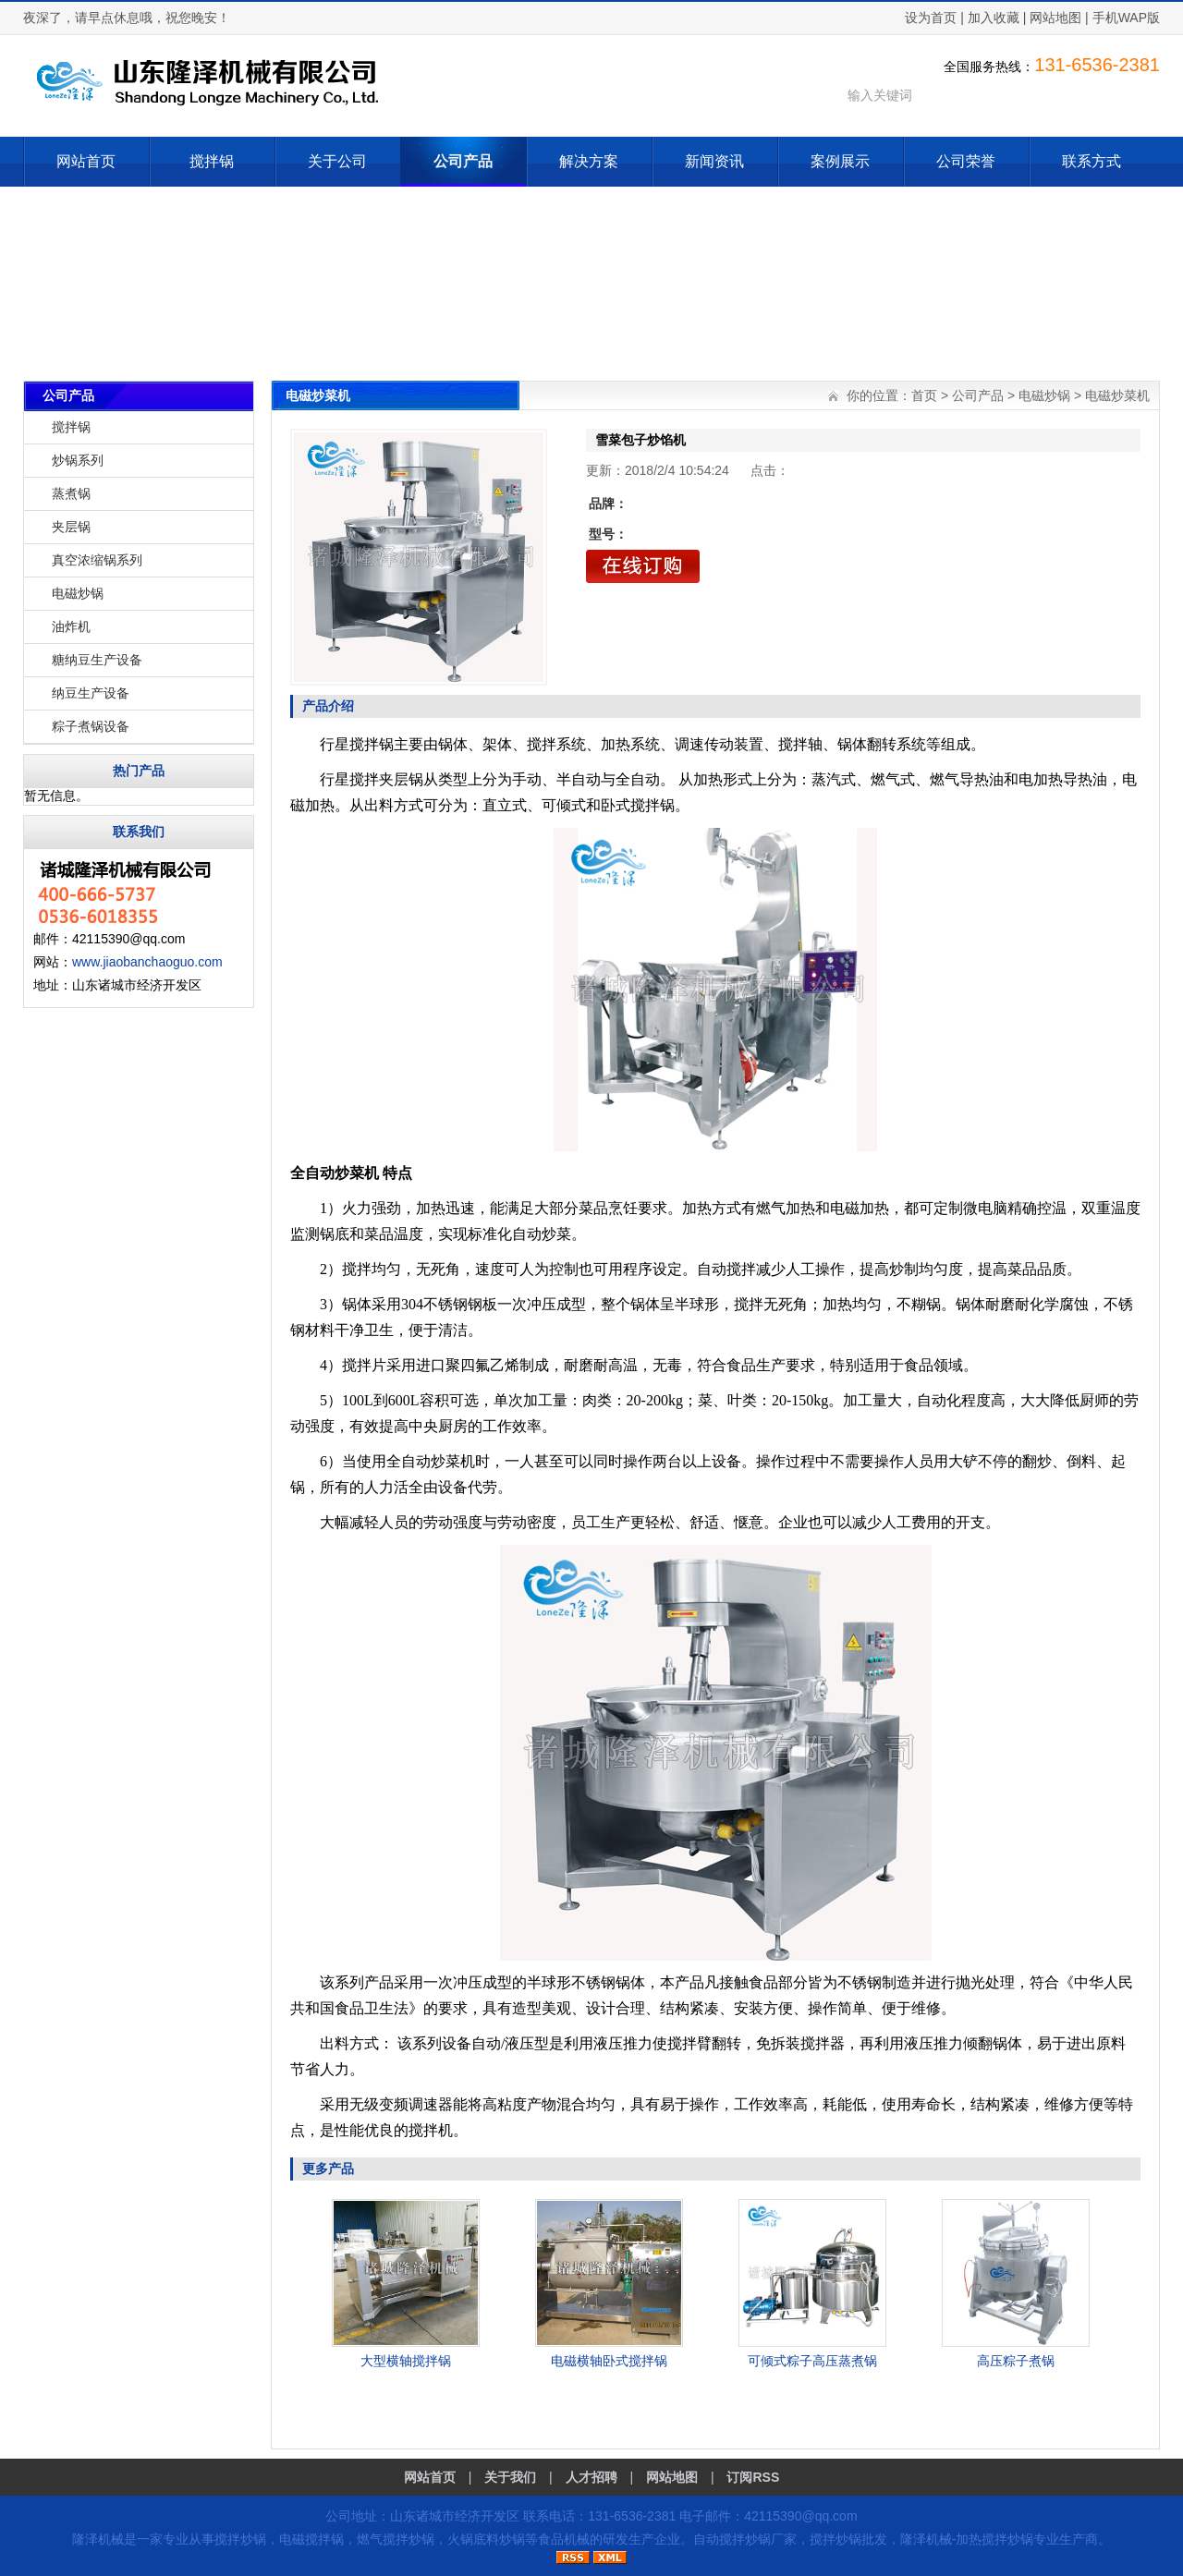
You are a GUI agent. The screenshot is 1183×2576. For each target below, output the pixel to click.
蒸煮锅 (71, 493)
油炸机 (71, 626)
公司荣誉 (965, 161)
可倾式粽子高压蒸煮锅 (812, 2360)
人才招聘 (591, 2477)
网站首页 (86, 161)
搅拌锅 (211, 161)
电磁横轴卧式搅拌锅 (609, 2360)
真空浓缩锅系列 (97, 560)
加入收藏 (993, 17)
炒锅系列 (78, 460)
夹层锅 (71, 526)
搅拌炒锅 (240, 2539)
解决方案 (588, 161)
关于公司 (337, 161)
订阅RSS (752, 2477)
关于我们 (510, 2477)
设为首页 (931, 17)
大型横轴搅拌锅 (405, 2360)
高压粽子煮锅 (1016, 2360)
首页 (924, 395)
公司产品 (463, 161)
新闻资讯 (714, 161)
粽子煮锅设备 (90, 726)
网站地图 (1055, 17)
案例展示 (840, 161)
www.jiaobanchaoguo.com (147, 961)
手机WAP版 (1126, 17)
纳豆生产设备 (90, 693)
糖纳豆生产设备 (97, 659)
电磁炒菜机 (1117, 395)
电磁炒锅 (78, 593)
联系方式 (1091, 161)
